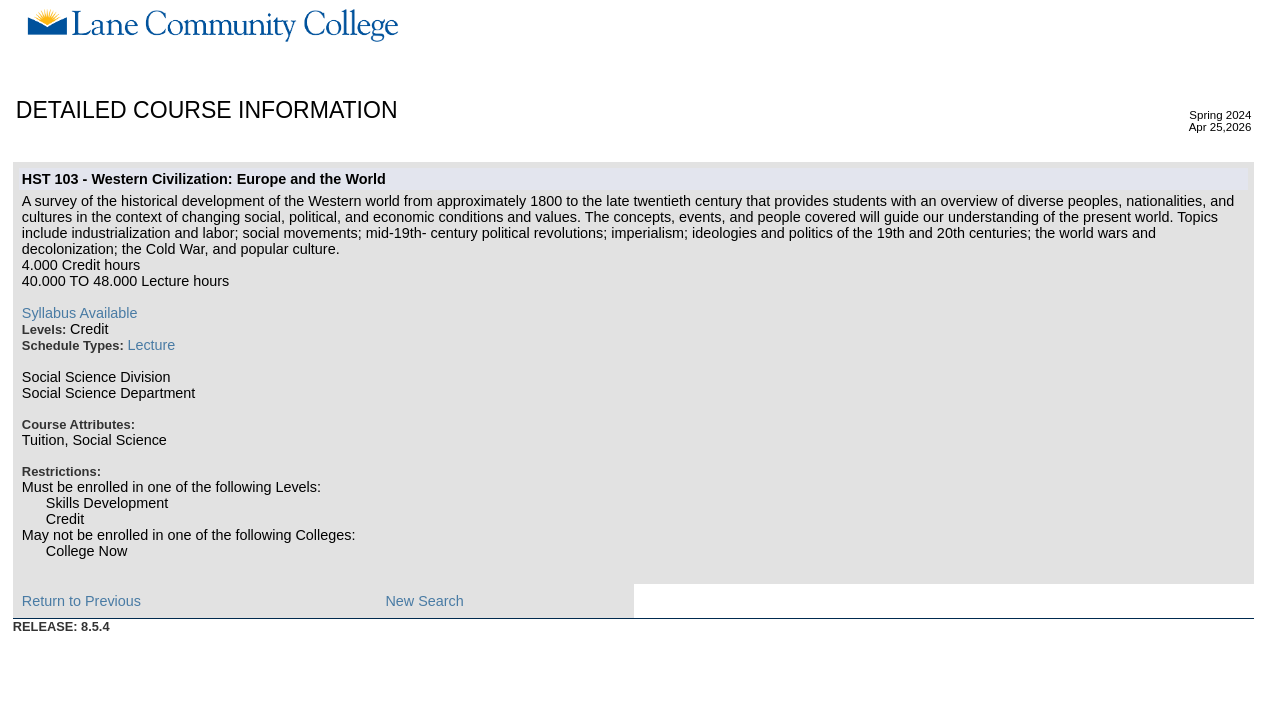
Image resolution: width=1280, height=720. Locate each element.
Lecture (151, 345)
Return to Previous (81, 601)
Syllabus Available (80, 313)
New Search (424, 601)
